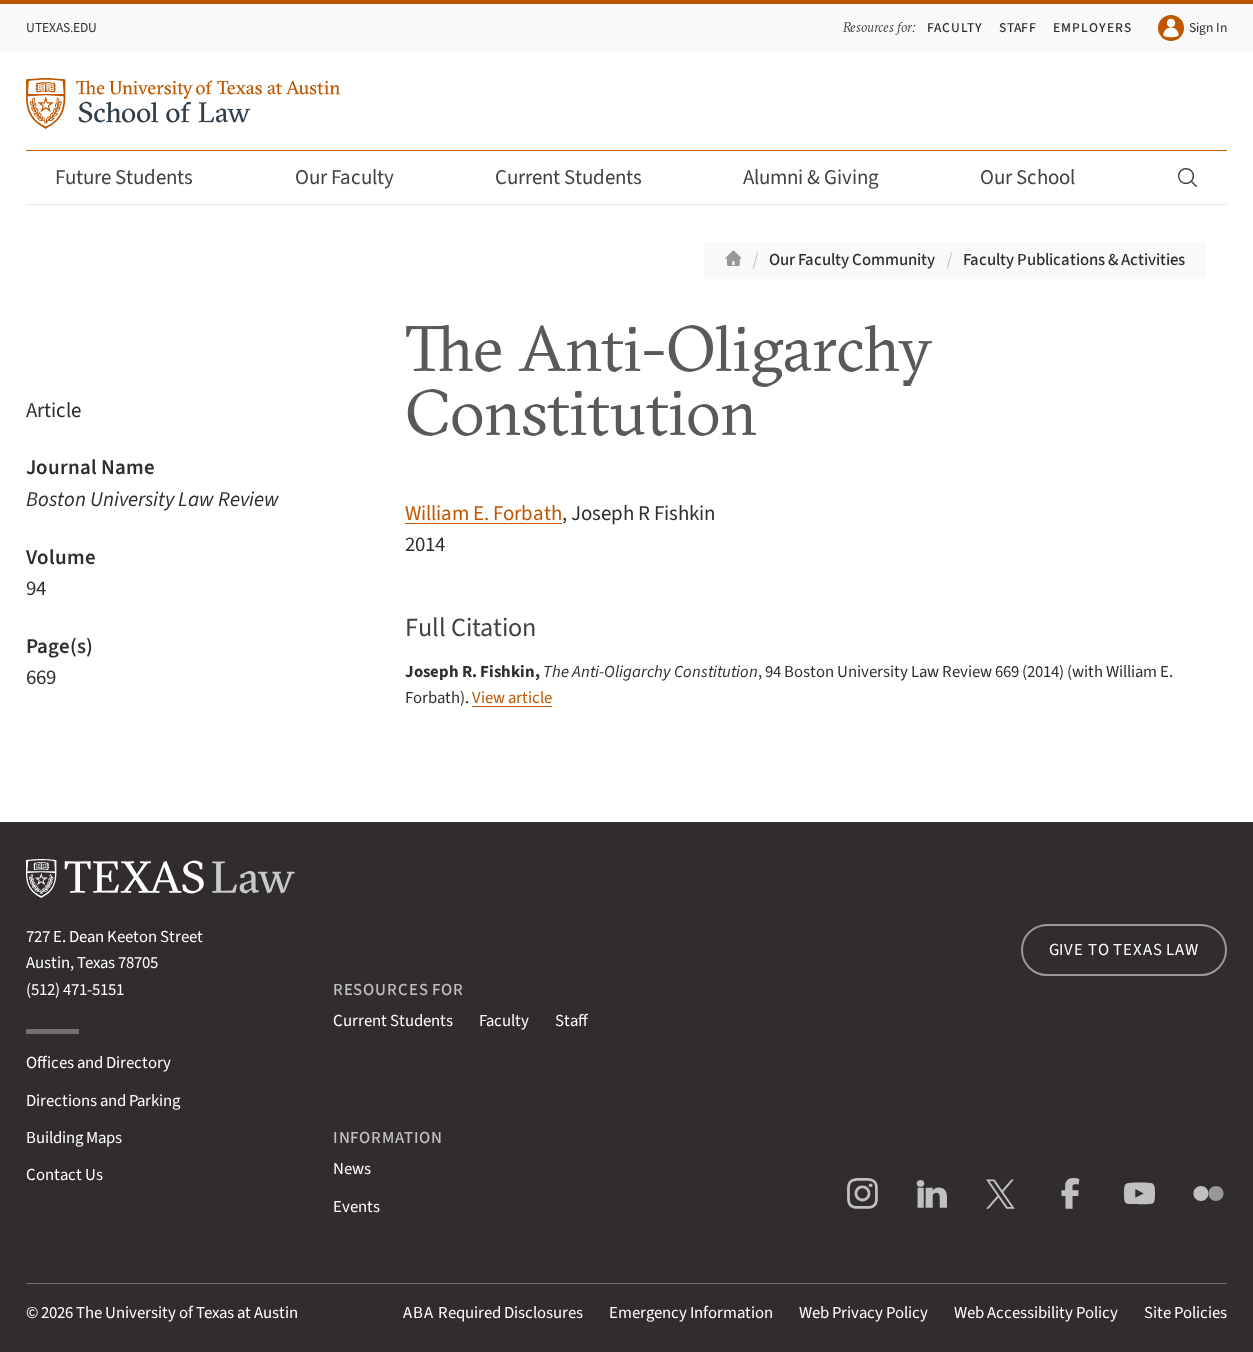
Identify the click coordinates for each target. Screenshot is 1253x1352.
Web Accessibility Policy (1036, 1313)
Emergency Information (691, 1313)
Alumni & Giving (824, 177)
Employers (1092, 27)
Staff (1018, 27)
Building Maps (74, 1138)
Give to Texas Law (1124, 950)
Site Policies (1185, 1313)
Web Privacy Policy (863, 1313)
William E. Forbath (483, 513)
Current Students (582, 177)
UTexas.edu (61, 27)
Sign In (1192, 28)
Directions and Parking (103, 1101)
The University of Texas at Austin (187, 1313)
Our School (1041, 177)
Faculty (955, 27)
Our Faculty (358, 177)
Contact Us (64, 1175)
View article (512, 698)
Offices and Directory (98, 1063)
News (352, 1169)
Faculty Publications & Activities (1074, 260)
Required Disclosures (493, 1313)
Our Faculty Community (852, 260)
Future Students (137, 177)
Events (356, 1207)
